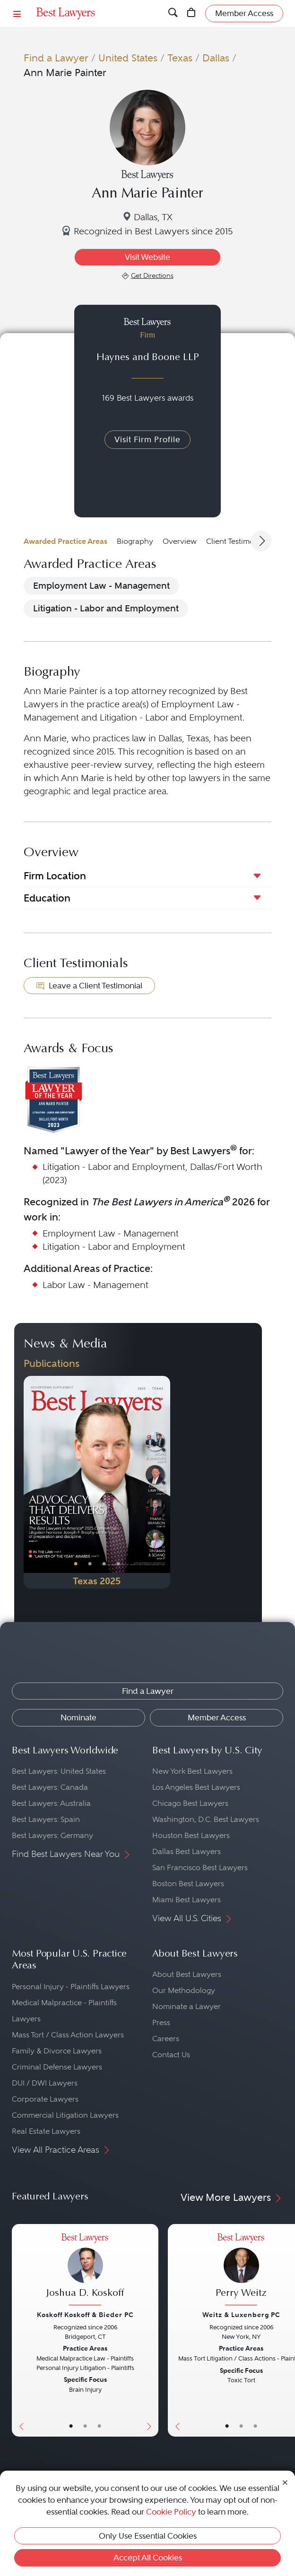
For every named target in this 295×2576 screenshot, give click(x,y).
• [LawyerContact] (99, 2426)
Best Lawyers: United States (59, 1771)
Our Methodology (183, 1990)
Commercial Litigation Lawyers (65, 2115)
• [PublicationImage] (75, 1564)
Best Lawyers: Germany (52, 1835)
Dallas (215, 58)
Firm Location (55, 876)
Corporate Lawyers (45, 2099)
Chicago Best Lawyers (190, 1803)
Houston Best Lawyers (191, 1835)
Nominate (78, 1717)
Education (47, 898)
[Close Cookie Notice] (285, 2481)
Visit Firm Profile (147, 439)
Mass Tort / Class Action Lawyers (68, 2034)
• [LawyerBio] (85, 2426)
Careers (165, 2038)
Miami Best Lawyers (186, 1899)
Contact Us (171, 2054)
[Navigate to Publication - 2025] (97, 1482)
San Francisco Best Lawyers (200, 1867)
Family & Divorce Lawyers (57, 2050)
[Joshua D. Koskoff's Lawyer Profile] (85, 2270)
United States (127, 58)
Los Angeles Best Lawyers (196, 1787)
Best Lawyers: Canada (50, 1787)
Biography (135, 541)
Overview (180, 541)
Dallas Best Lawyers (186, 1851)
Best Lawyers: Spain (46, 1819)
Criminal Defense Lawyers (57, 2066)
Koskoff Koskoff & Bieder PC (85, 2314)
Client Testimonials (238, 541)
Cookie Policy (171, 2511)
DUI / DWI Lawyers (45, 2082)
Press (161, 2022)
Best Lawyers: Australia (51, 1803)
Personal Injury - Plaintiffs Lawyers (71, 1986)
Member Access (217, 1717)
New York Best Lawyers (192, 1771)
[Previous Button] (31, 1482)
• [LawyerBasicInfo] (71, 2426)
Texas (179, 58)
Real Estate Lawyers (46, 2131)
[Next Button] (163, 1482)
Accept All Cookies (147, 2557)
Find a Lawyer (56, 58)
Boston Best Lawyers (188, 1883)
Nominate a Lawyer (186, 2006)
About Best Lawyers (186, 1974)
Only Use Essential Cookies (148, 2536)
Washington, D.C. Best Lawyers (205, 1819)
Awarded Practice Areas (65, 541)
